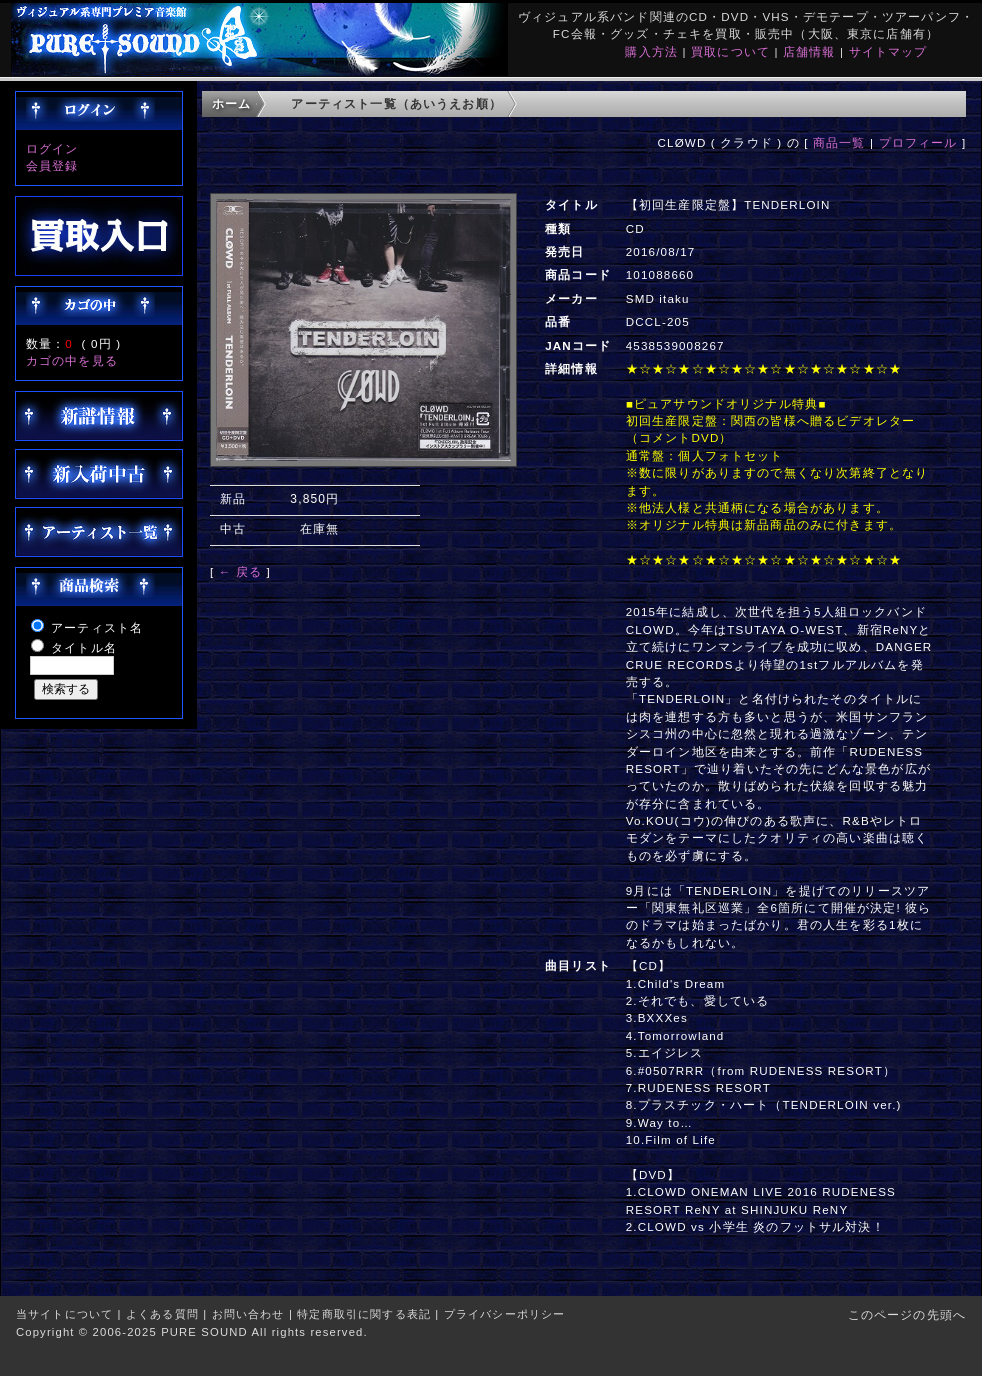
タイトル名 (84, 647)
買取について (730, 51)
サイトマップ (888, 51)
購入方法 (651, 51)
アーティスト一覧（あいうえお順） (396, 103)
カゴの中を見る (72, 360)
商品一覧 (839, 142)
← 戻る (240, 571)
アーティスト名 (97, 627)
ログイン (52, 148)
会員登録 (52, 165)
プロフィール (918, 142)
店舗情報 (809, 51)
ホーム (231, 103)
